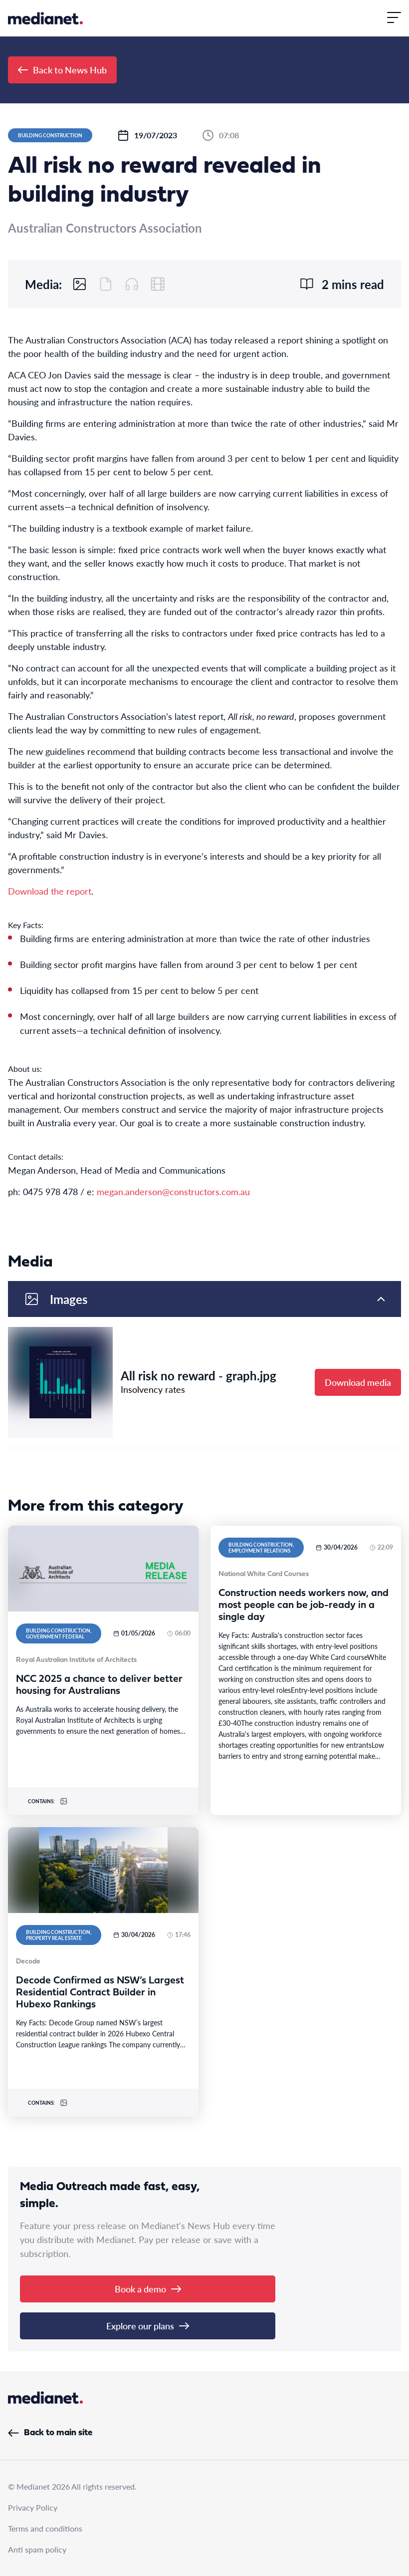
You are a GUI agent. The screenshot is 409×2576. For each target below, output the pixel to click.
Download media (358, 1382)
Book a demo (148, 2288)
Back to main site (50, 2433)
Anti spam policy (37, 2549)
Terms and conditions (45, 2528)
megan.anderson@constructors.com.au (173, 1191)
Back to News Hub (62, 69)
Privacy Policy (32, 2507)
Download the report (49, 891)
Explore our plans (147, 2325)
